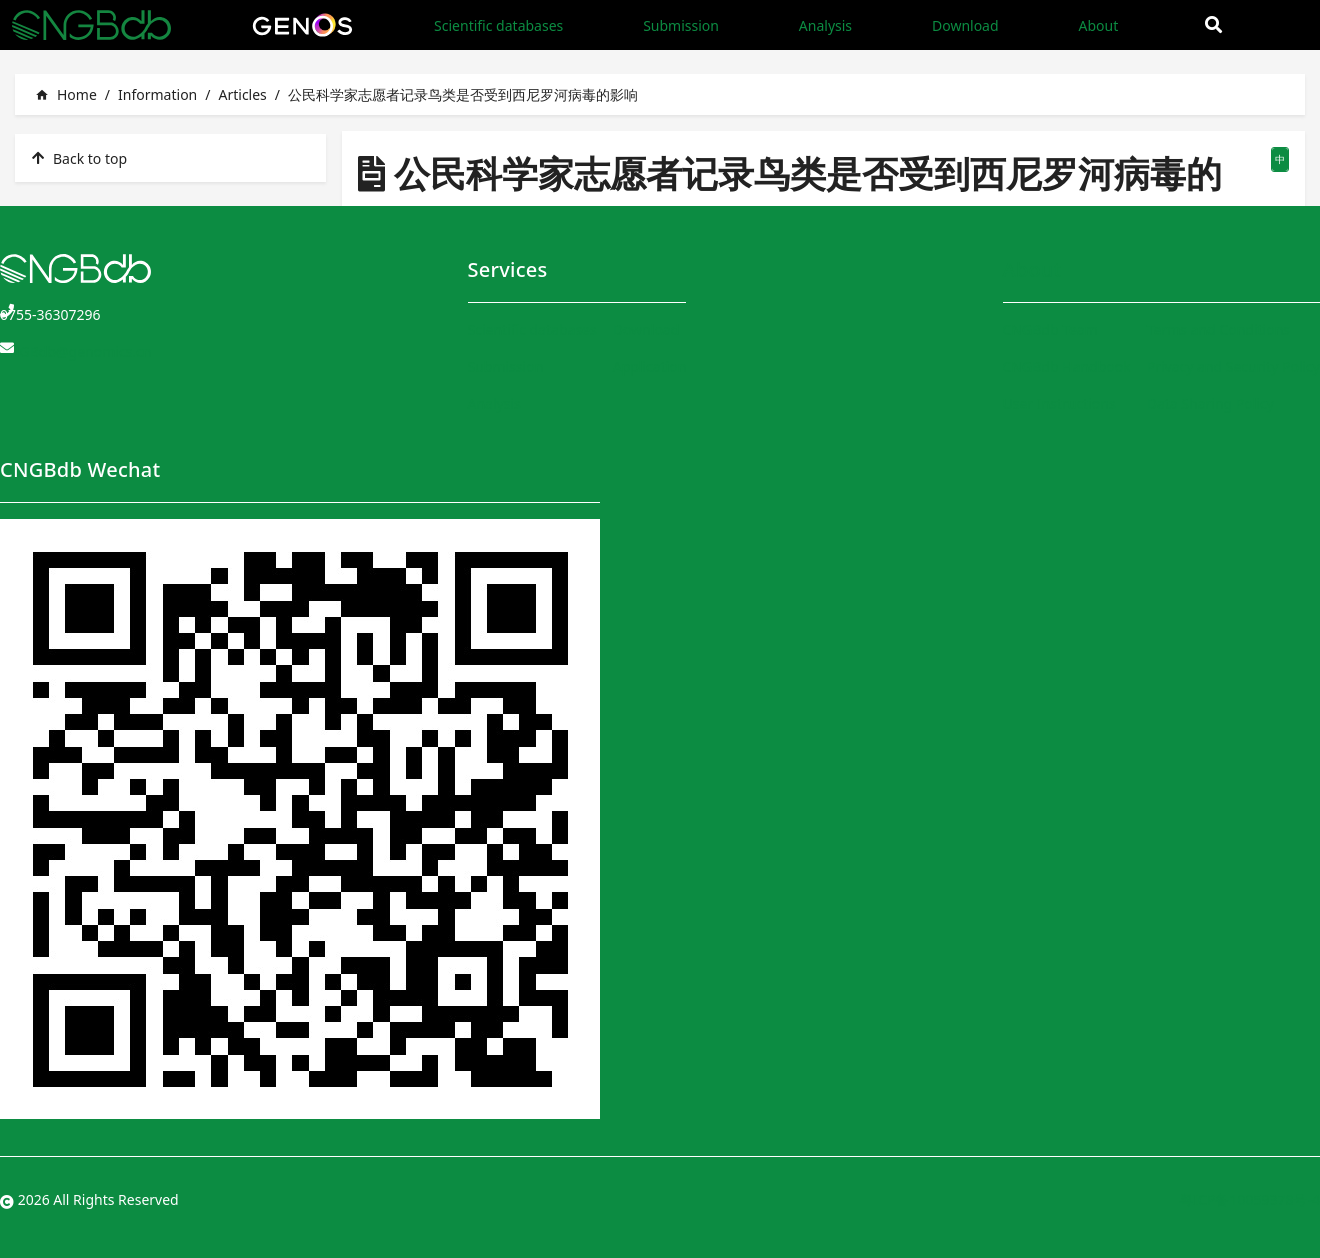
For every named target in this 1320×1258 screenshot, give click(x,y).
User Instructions (1059, 403)
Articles (242, 94)
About (1098, 25)
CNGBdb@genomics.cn (75, 351)
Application (650, 366)
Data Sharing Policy (1210, 403)
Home (66, 94)
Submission (681, 25)
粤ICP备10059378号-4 (1249, 1199)
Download (965, 25)
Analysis (825, 25)
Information (157, 94)
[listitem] (170, 158)
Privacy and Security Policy (1233, 366)
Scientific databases (498, 25)
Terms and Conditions (1218, 329)
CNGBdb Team (1050, 329)
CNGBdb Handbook (1067, 366)
